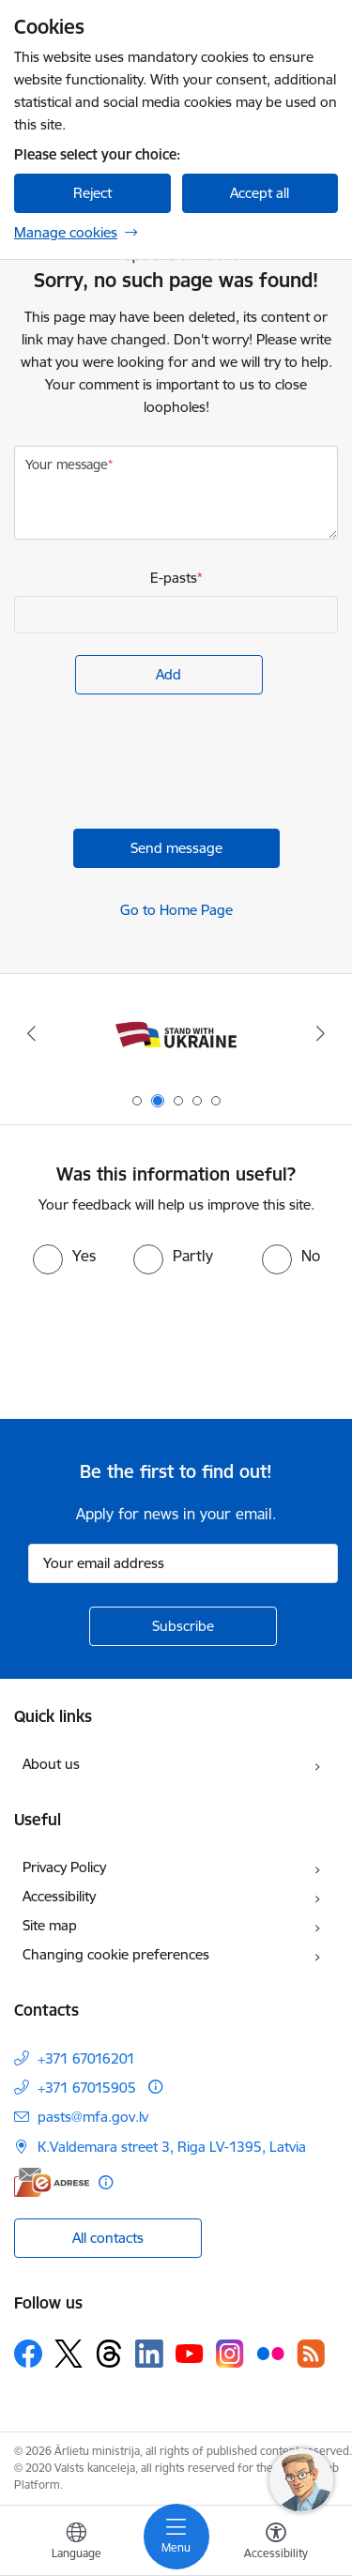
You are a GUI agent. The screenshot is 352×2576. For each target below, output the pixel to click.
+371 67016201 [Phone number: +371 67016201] (86, 2058)
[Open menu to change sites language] (76, 2543)
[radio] (64, 1255)
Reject (92, 193)
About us (51, 1764)
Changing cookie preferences (116, 1954)
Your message (66, 464)
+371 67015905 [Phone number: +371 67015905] (87, 2087)
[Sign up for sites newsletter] (183, 1626)
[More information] (155, 2087)
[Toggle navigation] (176, 2536)
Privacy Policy (64, 1867)
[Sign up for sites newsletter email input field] (183, 1563)
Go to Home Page (176, 910)
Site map (50, 1925)
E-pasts (173, 578)
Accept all (259, 193)
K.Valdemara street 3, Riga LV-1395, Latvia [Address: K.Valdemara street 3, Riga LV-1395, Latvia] (172, 2147)
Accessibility (59, 1896)
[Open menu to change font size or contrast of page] (276, 2543)
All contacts (108, 2238)
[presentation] (156, 763)
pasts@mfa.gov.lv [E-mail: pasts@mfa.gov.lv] (93, 2117)
